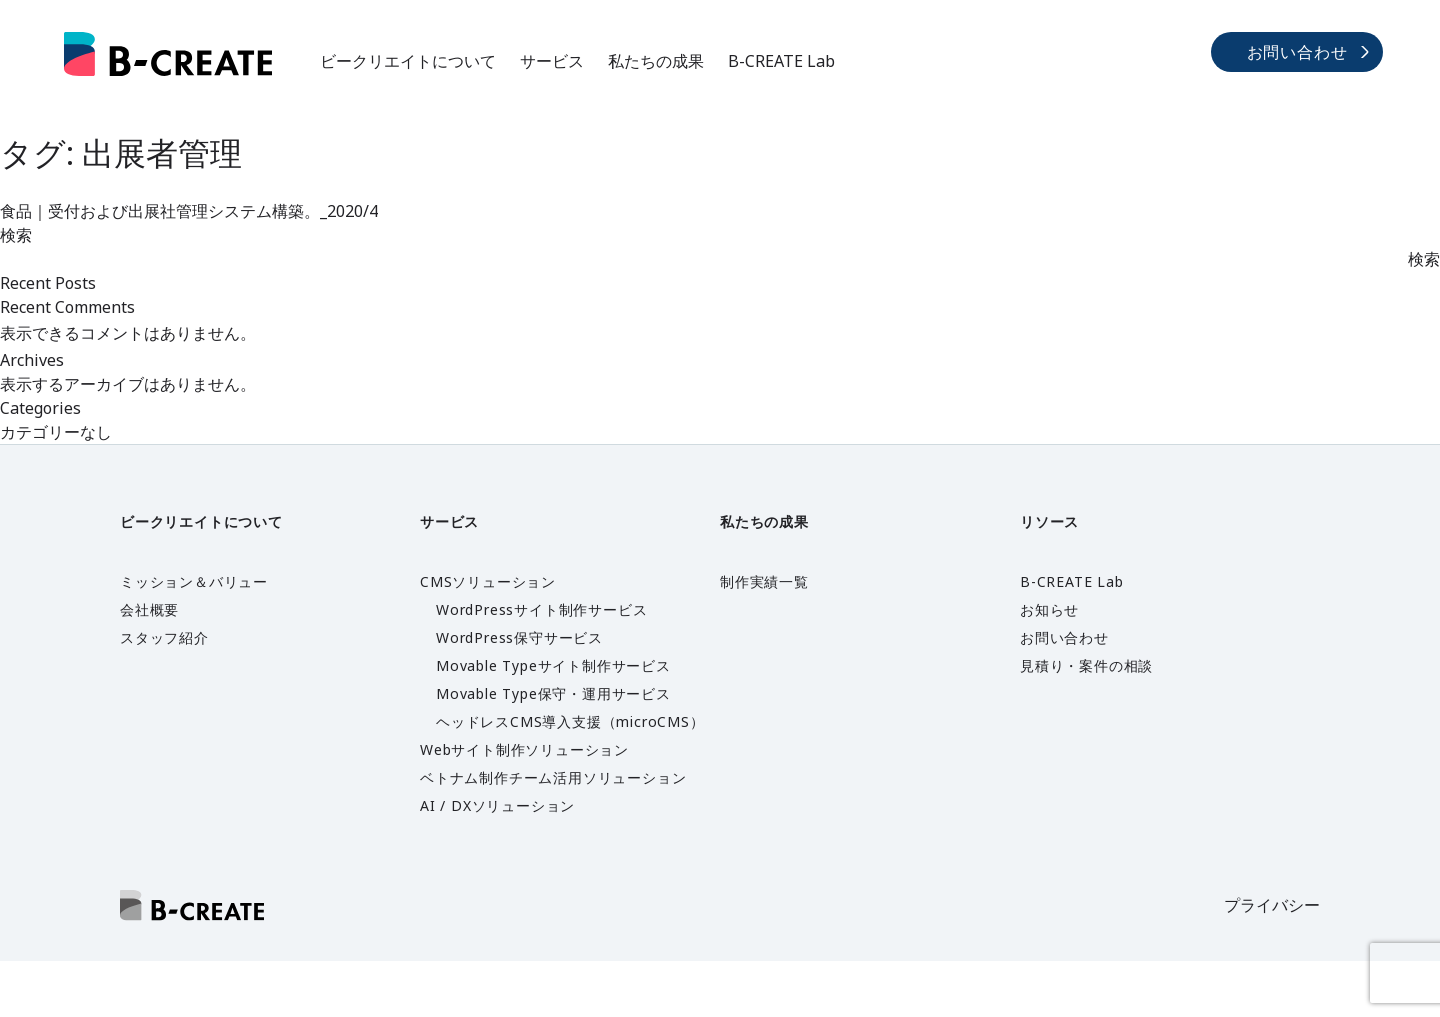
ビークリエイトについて (408, 61)
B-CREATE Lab (781, 61)
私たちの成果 (656, 61)
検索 (16, 235)
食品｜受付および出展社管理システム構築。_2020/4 (189, 211)
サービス (552, 61)
